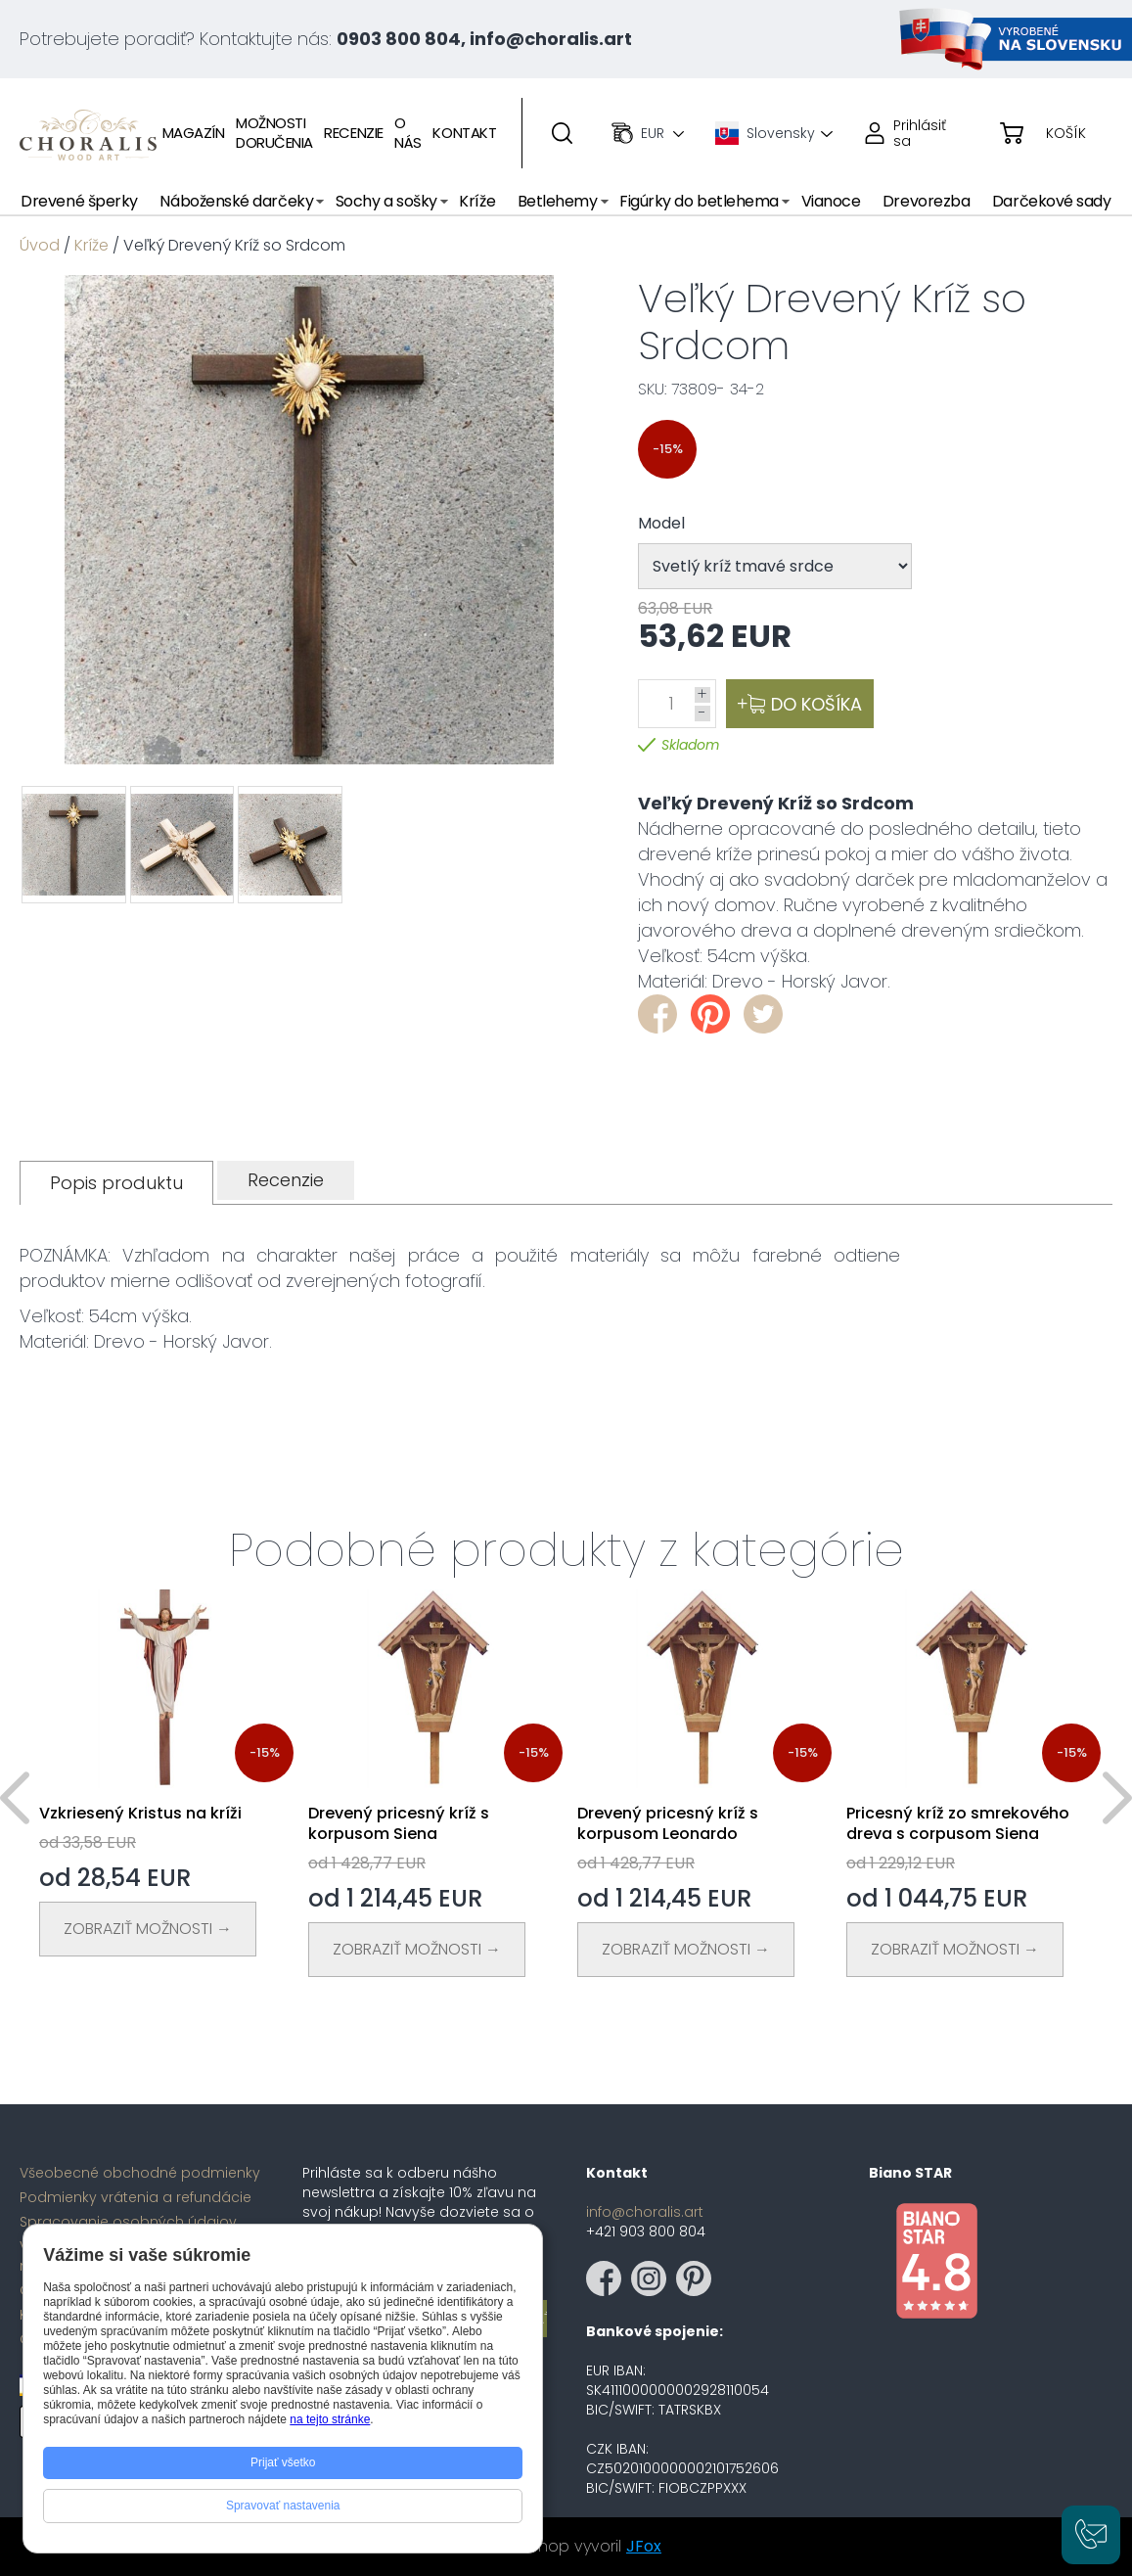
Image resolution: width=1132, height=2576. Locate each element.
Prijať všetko (283, 2462)
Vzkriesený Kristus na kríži (140, 1813)
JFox (643, 2546)
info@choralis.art (644, 2212)
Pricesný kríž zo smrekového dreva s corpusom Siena (957, 1823)
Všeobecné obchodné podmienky (140, 2173)
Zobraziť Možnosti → (148, 1928)
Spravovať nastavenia (283, 2505)
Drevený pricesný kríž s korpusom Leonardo (667, 1823)
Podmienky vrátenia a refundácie (135, 2197)
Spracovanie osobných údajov (128, 2221)
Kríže (91, 245)
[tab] (116, 1183)
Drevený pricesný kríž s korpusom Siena (398, 1823)
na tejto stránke (330, 2419)
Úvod (40, 245)
